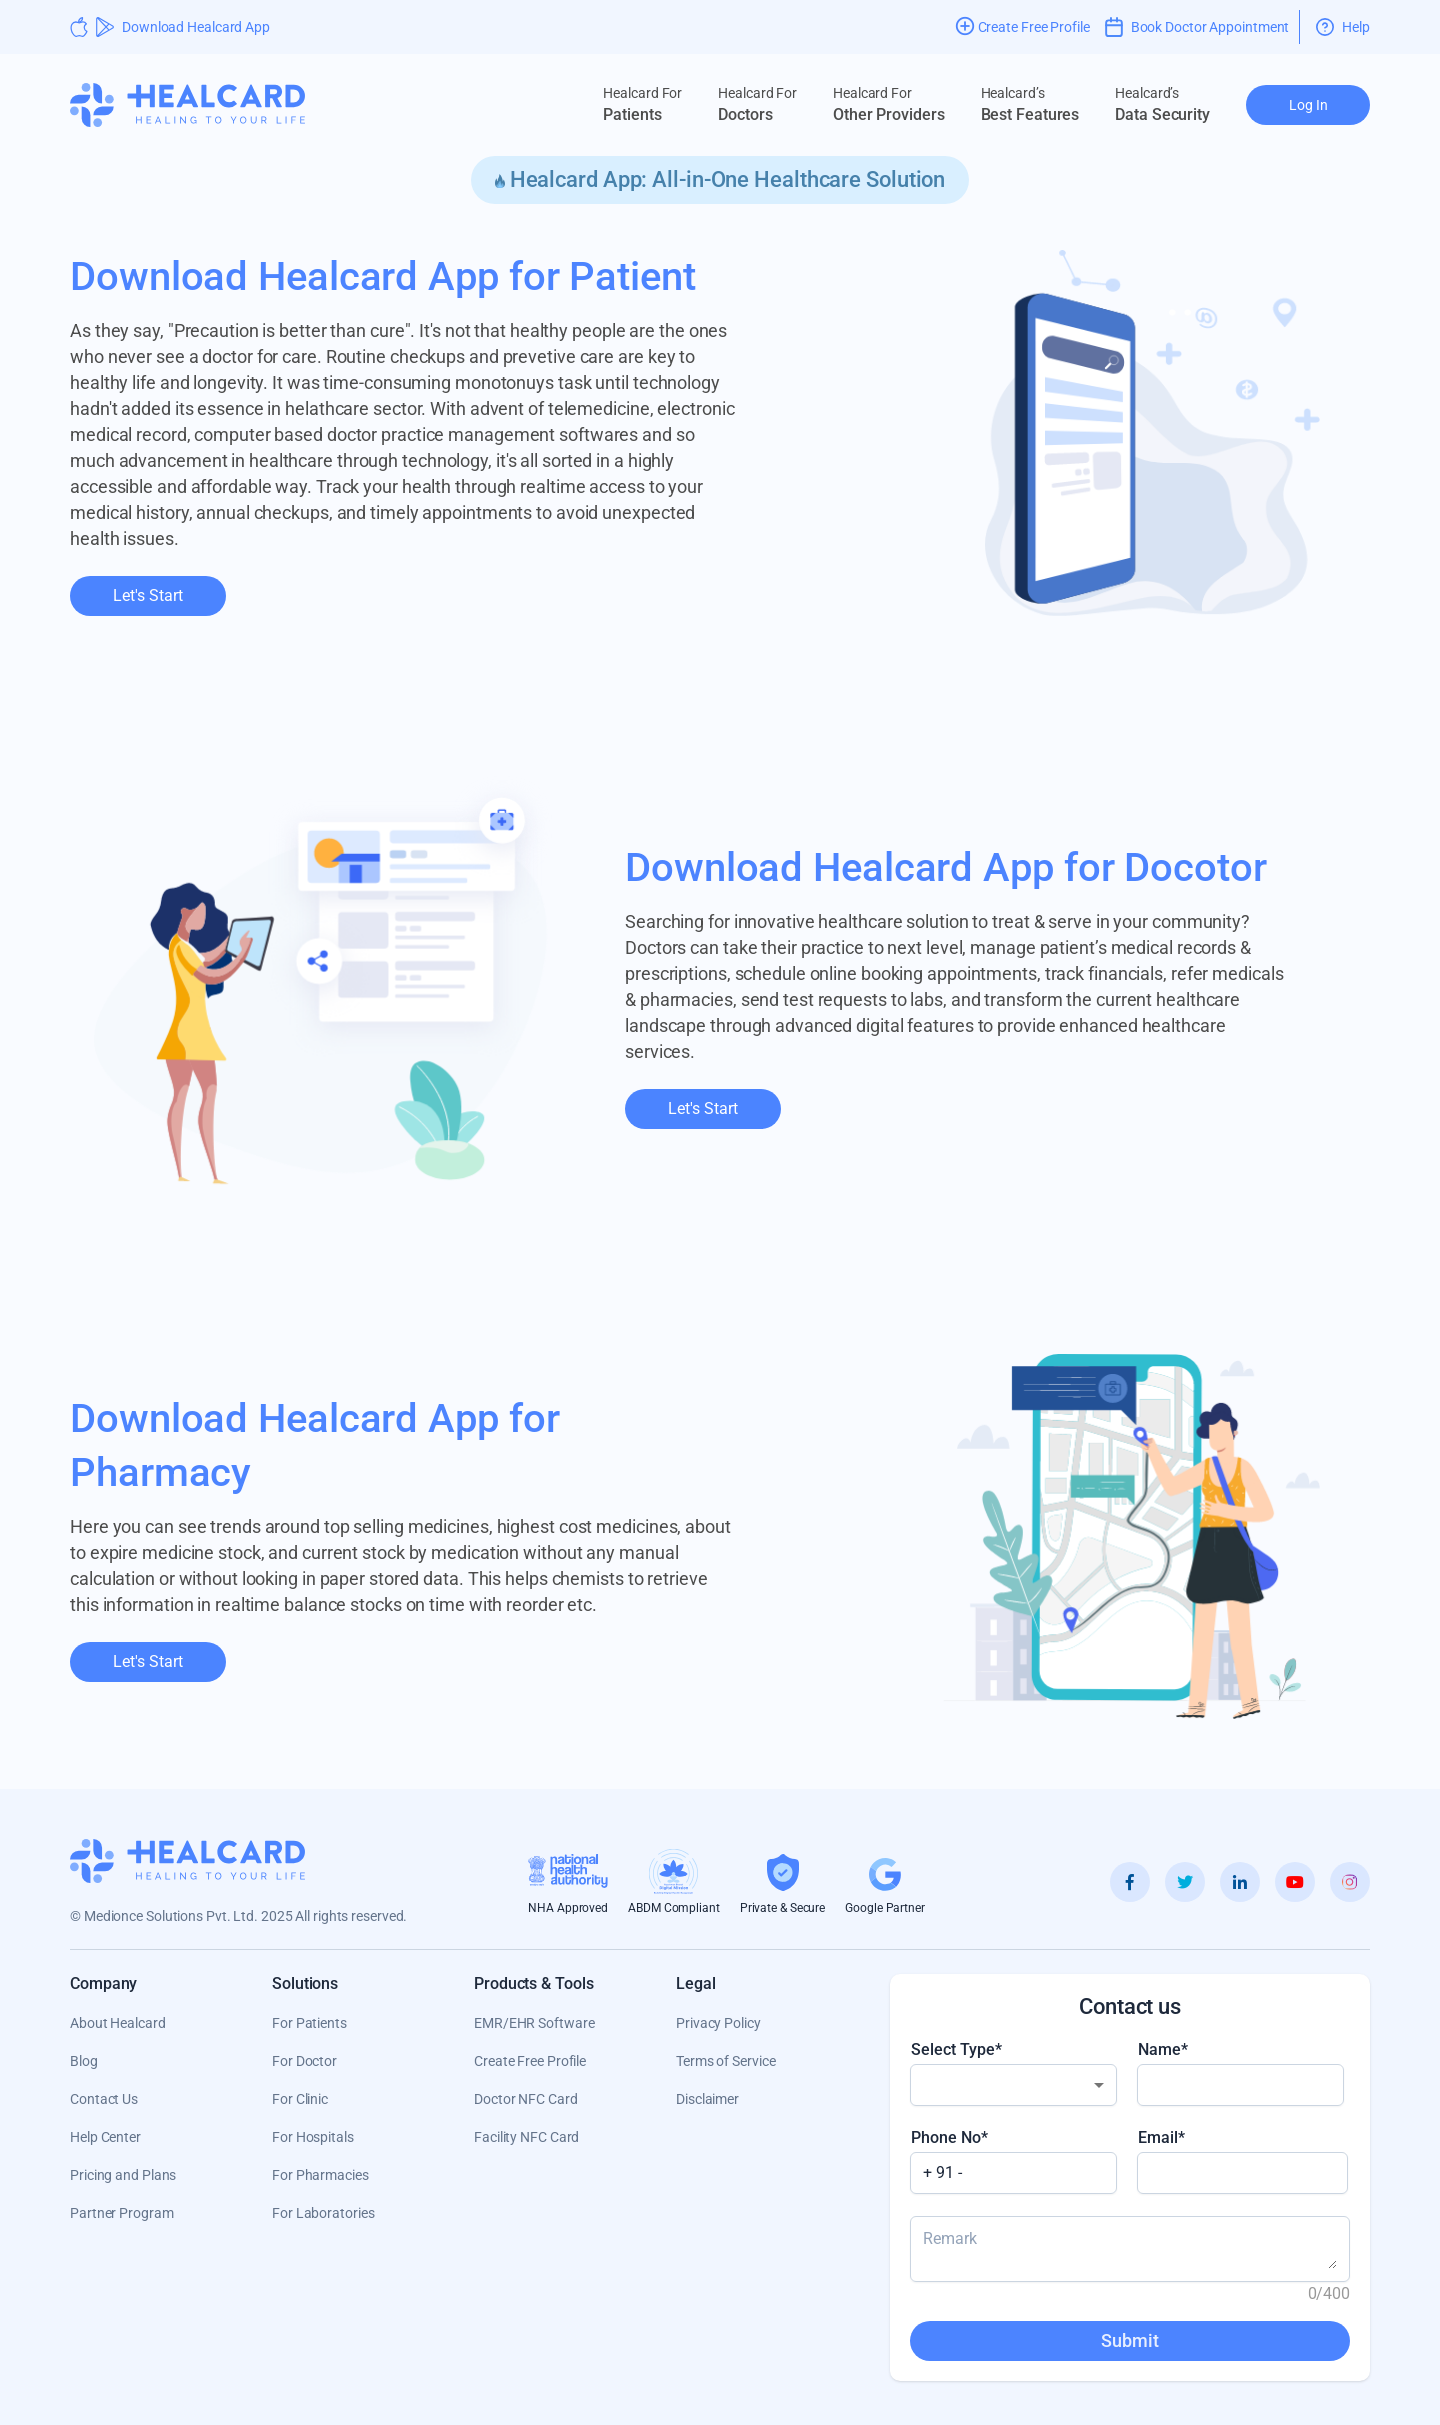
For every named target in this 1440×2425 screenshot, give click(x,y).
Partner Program (122, 2213)
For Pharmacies (320, 2175)
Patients (642, 104)
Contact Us (104, 2099)
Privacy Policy (718, 2023)
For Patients (309, 2023)
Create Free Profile (530, 2061)
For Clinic (300, 2099)
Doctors (757, 104)
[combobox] (1013, 2085)
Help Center (105, 2137)
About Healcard (118, 2023)
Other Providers (889, 104)
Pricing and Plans (123, 2175)
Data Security (1162, 104)
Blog (84, 2061)
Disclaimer (707, 2099)
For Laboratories (323, 2213)
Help (1343, 27)
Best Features (1030, 104)
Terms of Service (725, 2061)
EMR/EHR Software (534, 2023)
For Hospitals (313, 2137)
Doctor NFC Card (526, 2099)
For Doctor (304, 2061)
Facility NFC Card (526, 2137)
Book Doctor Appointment (1197, 27)
